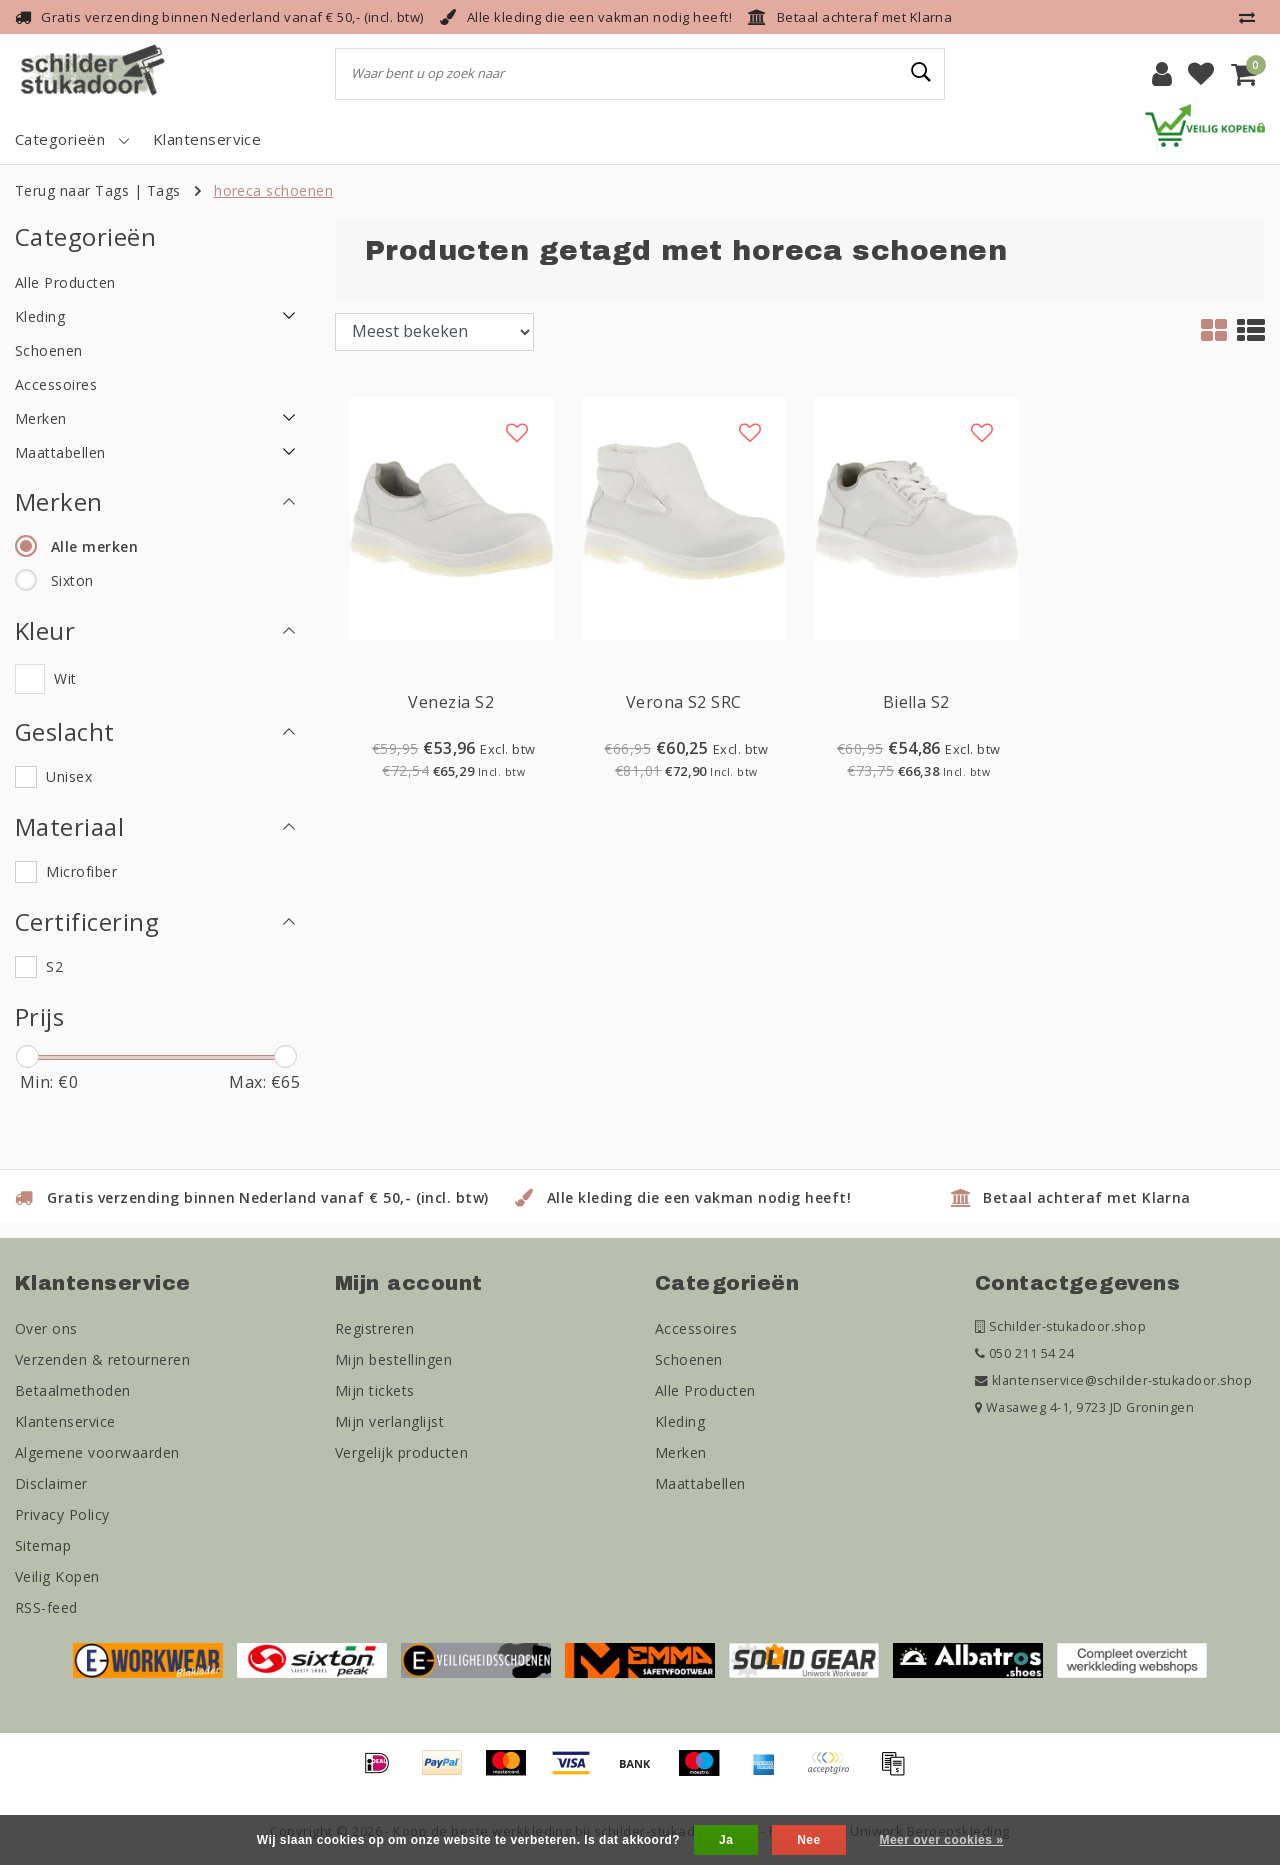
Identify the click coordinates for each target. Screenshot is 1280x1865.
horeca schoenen (273, 190)
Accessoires (696, 1328)
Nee (808, 1840)
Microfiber (81, 871)
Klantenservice (65, 1421)
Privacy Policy (62, 1514)
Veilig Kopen (57, 1576)
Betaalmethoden (73, 1390)
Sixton (72, 580)
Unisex (69, 776)
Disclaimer (51, 1483)
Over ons (46, 1328)
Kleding (680, 1421)
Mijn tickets (375, 1390)
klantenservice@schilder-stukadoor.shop (1113, 1380)
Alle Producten (705, 1390)
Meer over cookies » (941, 1840)
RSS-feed (46, 1607)
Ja (726, 1840)
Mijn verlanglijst (389, 1421)
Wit (65, 678)
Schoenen (689, 1359)
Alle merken (94, 546)
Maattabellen (700, 1483)
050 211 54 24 (1024, 1353)
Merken (681, 1452)
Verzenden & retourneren (102, 1359)
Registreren (374, 1328)
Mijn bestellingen (393, 1359)
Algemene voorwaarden (97, 1452)
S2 (54, 966)
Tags (164, 190)
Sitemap (43, 1545)
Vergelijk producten (401, 1452)
